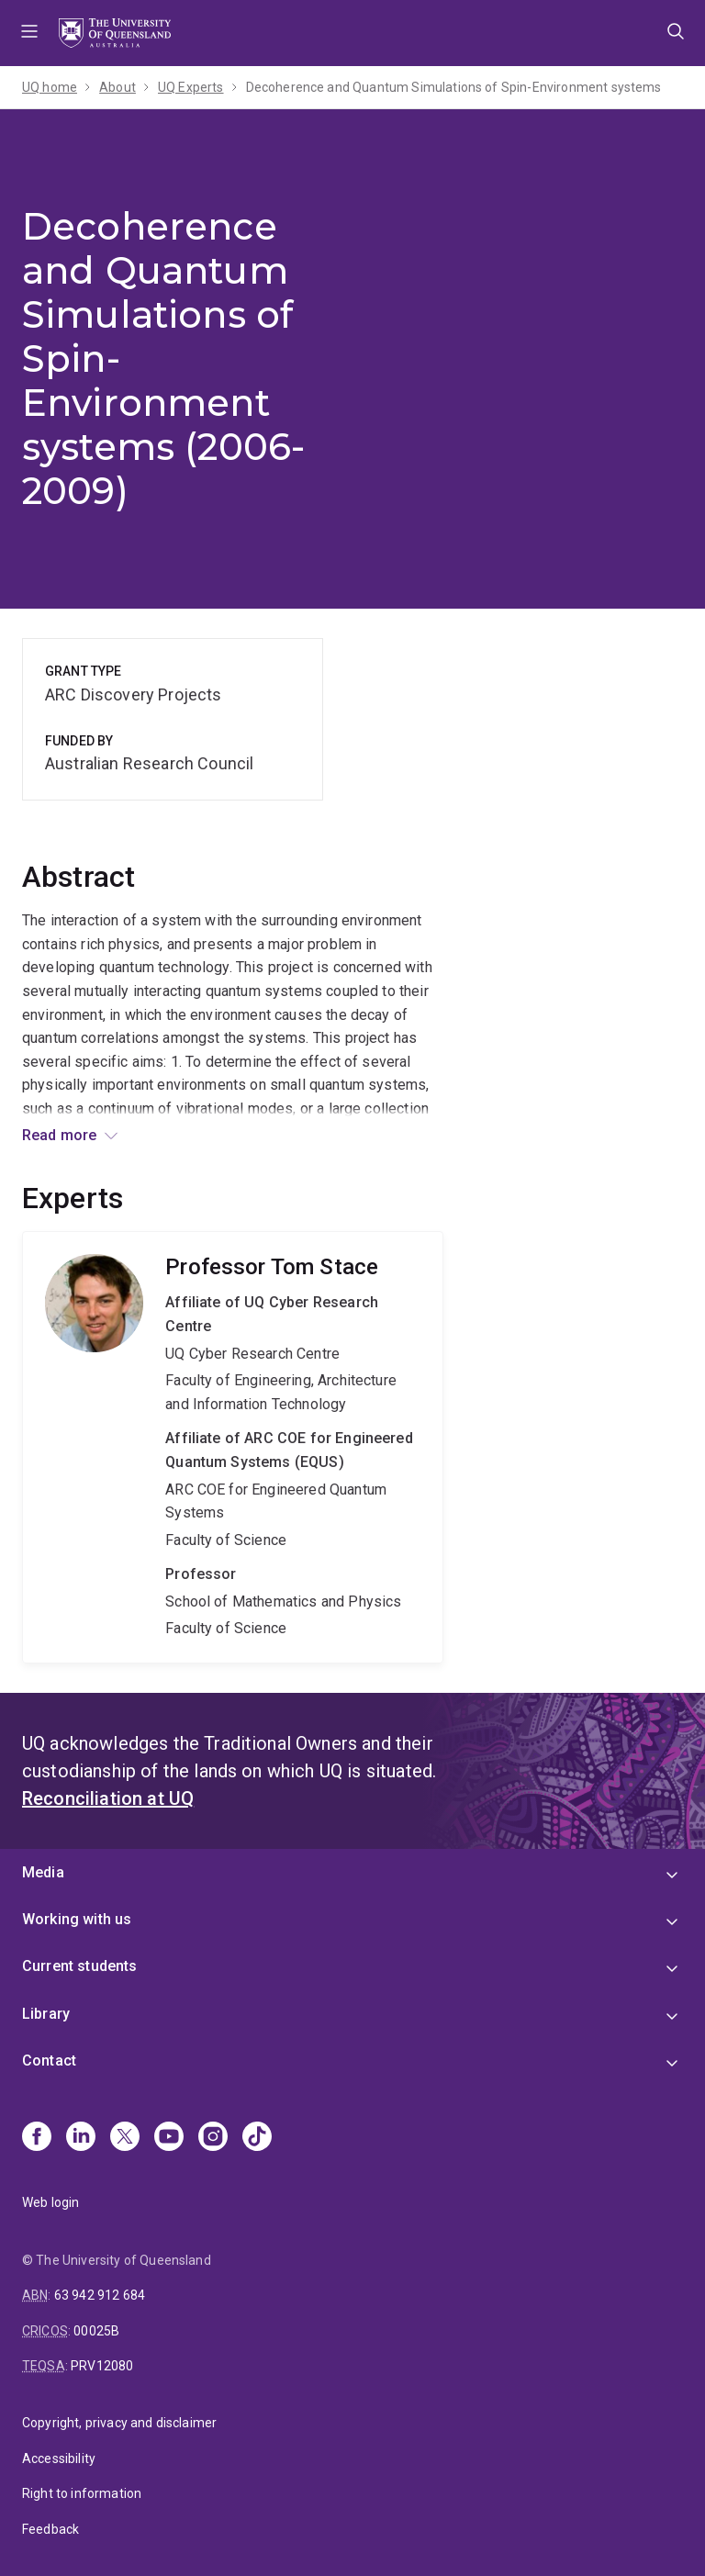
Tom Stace (232, 1447)
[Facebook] (36, 2138)
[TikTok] (257, 2138)
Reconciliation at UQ (108, 1798)
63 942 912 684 (99, 2295)
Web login (50, 2202)
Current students (80, 1966)
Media (43, 1872)
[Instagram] (213, 2138)
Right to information (81, 2493)
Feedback (50, 2529)
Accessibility (58, 2458)
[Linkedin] (80, 2138)
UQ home (49, 87)
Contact (49, 2060)
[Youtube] (169, 2138)
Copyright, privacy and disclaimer (119, 2422)
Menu (29, 33)
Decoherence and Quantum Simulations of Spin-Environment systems (454, 87)
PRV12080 (102, 2365)
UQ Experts (191, 87)
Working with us (76, 1919)
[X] (125, 2138)
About (117, 87)
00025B (96, 2331)
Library (46, 2013)
